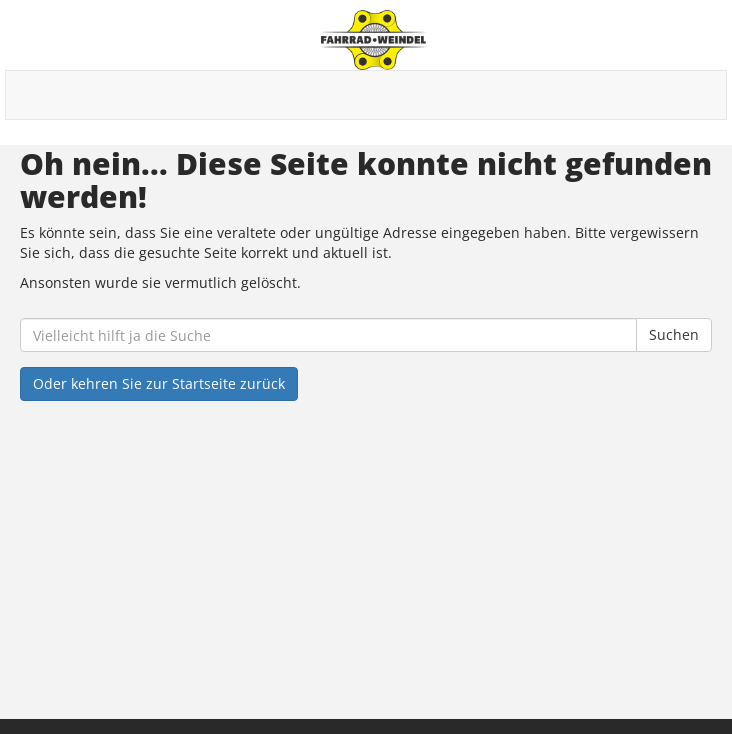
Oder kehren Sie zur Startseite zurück (159, 383)
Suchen (674, 334)
